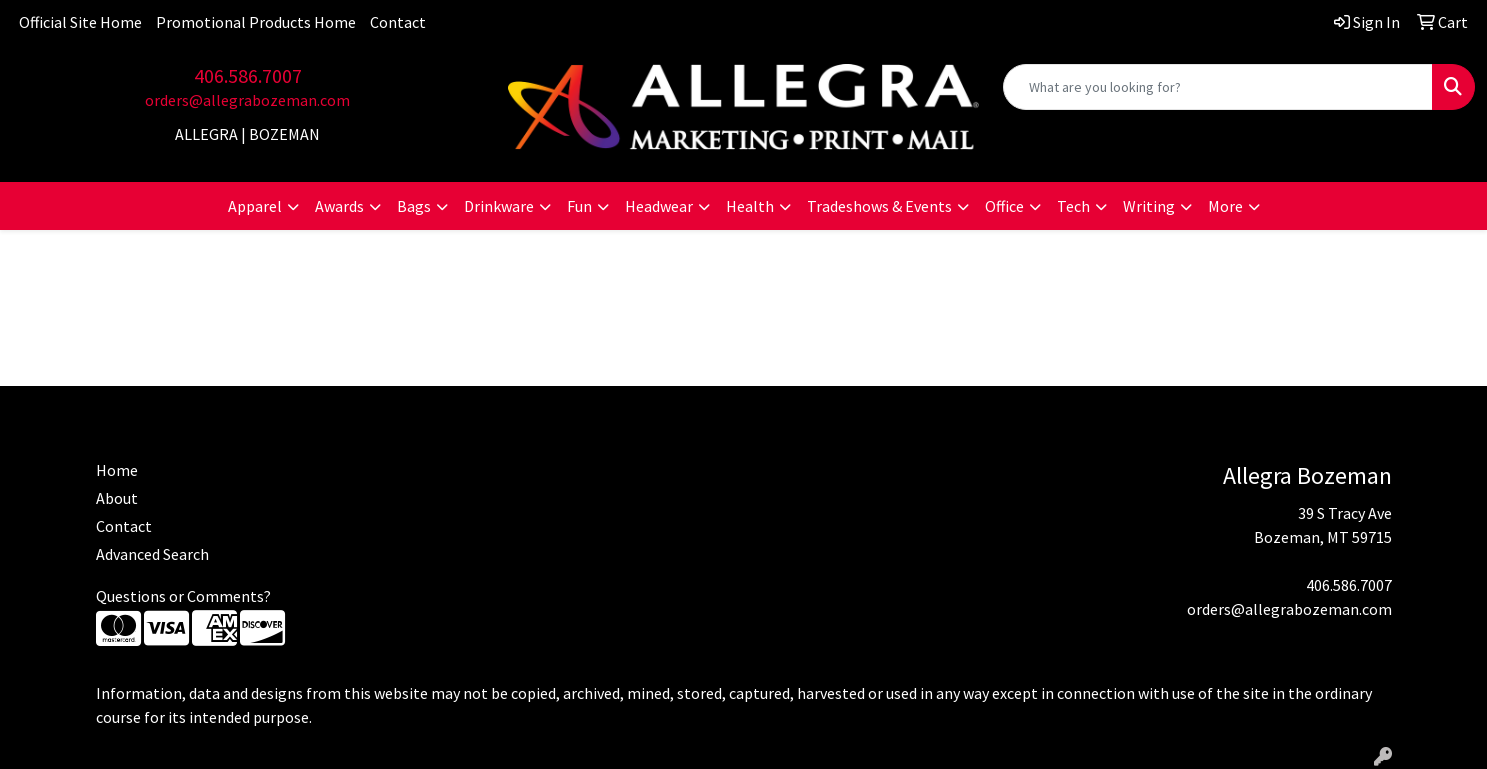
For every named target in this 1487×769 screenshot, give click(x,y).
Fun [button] (579, 206)
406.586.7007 (248, 75)
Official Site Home (80, 22)
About (117, 498)
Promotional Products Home (256, 22)
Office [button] (1004, 206)
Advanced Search (152, 554)
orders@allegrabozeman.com (247, 100)
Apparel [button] (255, 206)
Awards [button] (339, 206)
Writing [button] (1149, 206)
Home (117, 470)
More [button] (1225, 206)
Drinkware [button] (499, 206)
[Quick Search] (1218, 87)
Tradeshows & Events (879, 206)
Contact (398, 22)
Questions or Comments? (183, 596)
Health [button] (750, 206)
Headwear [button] (659, 206)
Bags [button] (414, 206)
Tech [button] (1073, 206)
